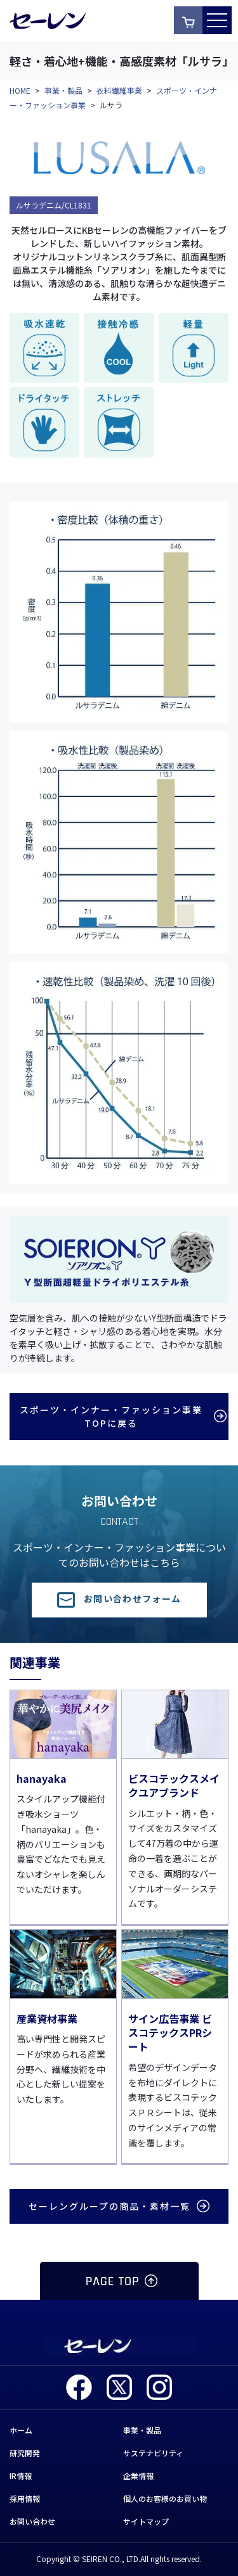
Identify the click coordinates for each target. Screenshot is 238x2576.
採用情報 (25, 2498)
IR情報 (21, 2475)
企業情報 (138, 2475)
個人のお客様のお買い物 (165, 2498)
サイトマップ (146, 2521)
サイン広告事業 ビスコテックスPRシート (170, 2033)
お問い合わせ (32, 2521)
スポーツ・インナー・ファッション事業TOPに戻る (121, 1416)
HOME (20, 90)
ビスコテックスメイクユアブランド (174, 1785)
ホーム (21, 2430)
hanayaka (42, 1778)
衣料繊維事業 (119, 90)
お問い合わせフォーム (119, 1598)
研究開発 (25, 2452)
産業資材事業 (47, 2018)
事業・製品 (63, 90)
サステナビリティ (153, 2452)
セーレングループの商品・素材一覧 (119, 2206)
